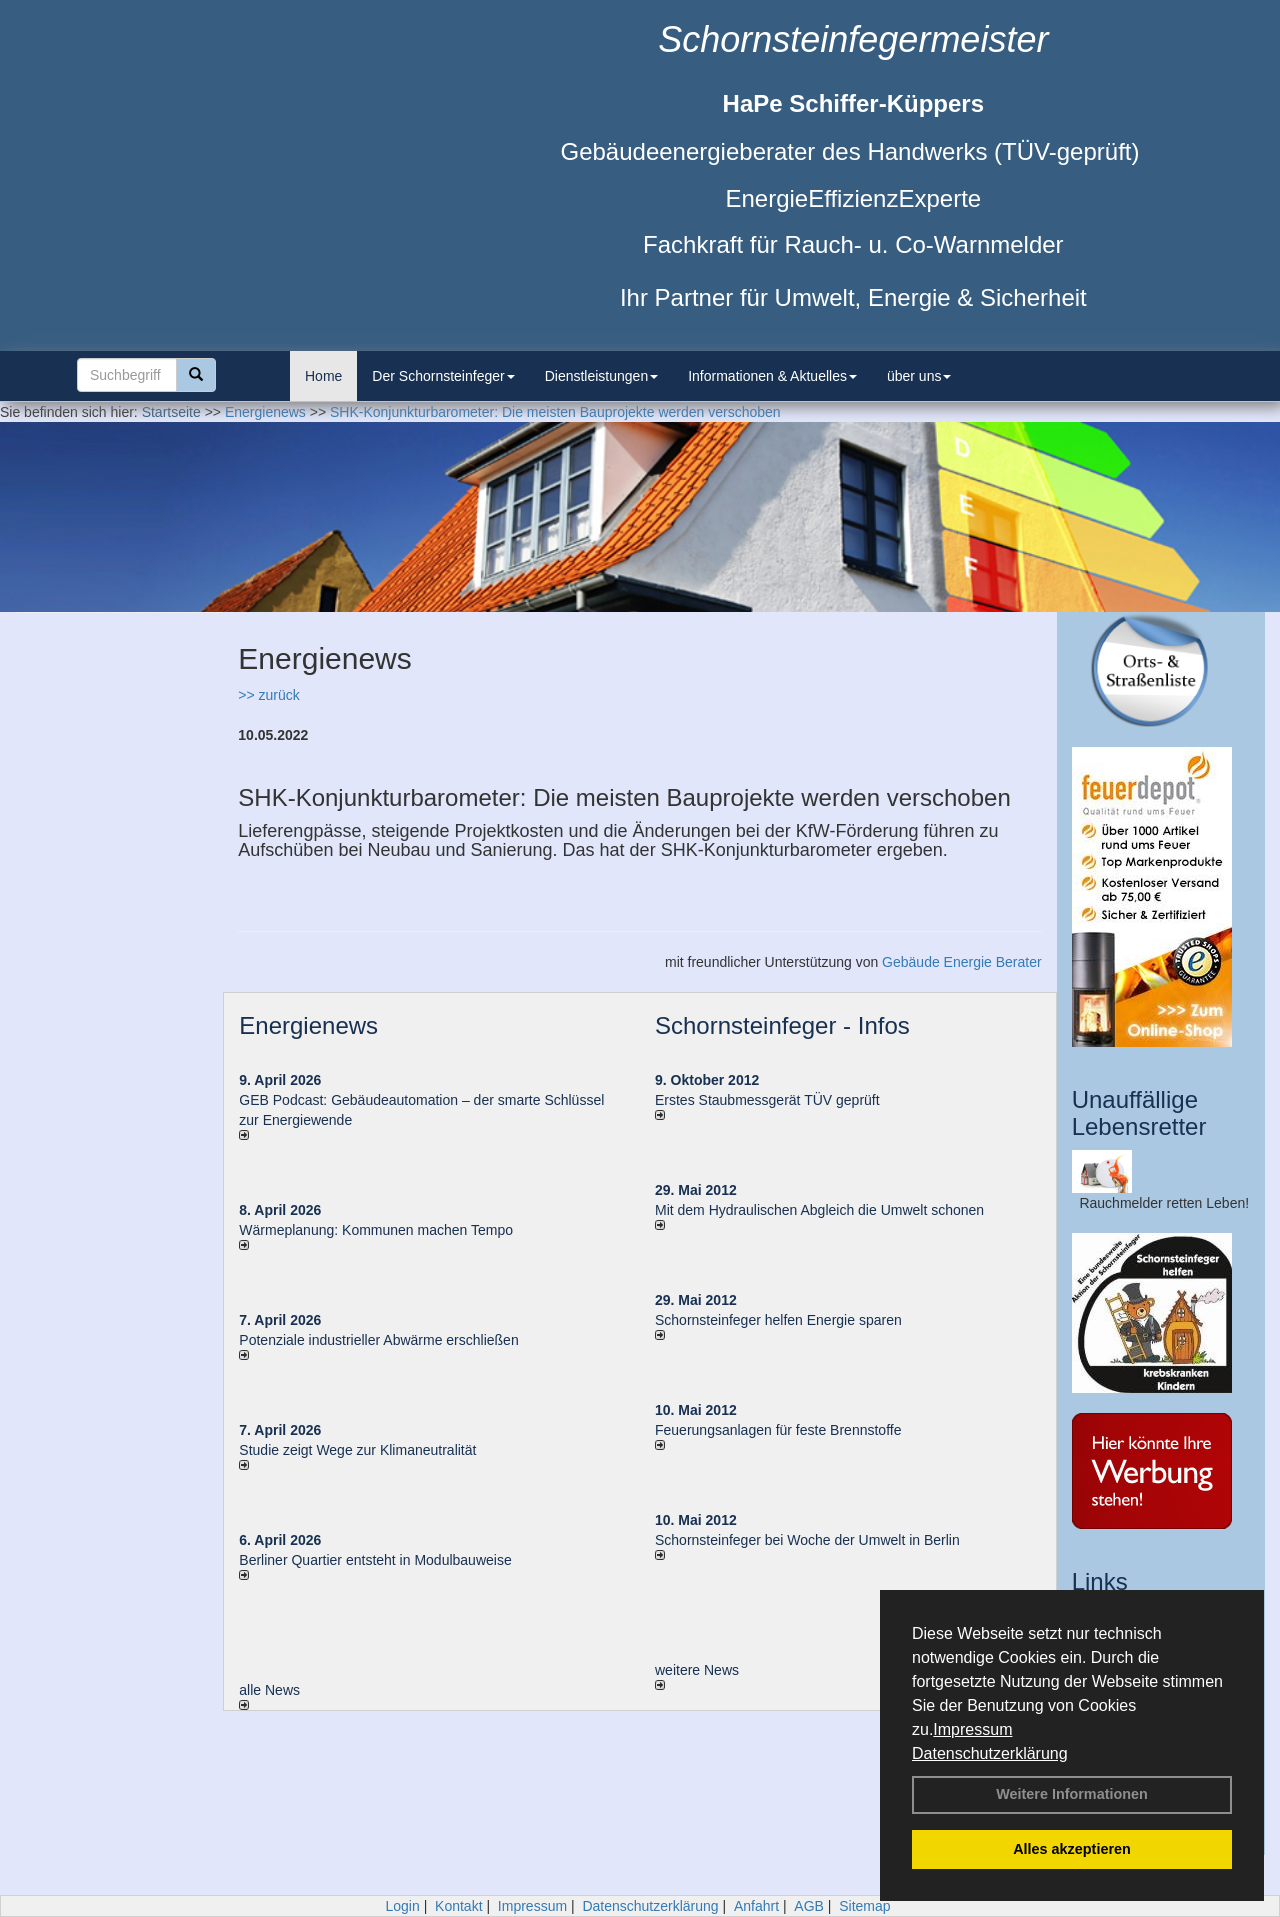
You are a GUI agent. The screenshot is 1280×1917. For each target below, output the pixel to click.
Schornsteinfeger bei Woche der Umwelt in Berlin (807, 1540)
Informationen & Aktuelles (772, 376)
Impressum (972, 1729)
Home (323, 376)
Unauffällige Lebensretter (1139, 1112)
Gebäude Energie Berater (962, 962)
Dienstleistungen (602, 376)
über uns (919, 376)
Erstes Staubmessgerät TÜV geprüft (767, 1100)
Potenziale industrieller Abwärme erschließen (378, 1340)
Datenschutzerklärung (990, 1753)
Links (1100, 1581)
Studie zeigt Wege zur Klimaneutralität (357, 1450)
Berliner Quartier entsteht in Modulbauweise (375, 1560)
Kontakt (458, 1906)
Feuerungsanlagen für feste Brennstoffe (778, 1430)
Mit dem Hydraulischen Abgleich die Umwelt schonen (819, 1210)
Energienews (308, 1025)
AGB (809, 1906)
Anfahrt (756, 1906)
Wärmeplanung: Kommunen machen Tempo (376, 1230)
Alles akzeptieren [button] (1072, 1849)
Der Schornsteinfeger (443, 376)
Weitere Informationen (1072, 1794)
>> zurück (268, 695)
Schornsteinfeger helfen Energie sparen (778, 1320)
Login (402, 1906)
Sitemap (864, 1906)
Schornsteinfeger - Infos (782, 1025)
